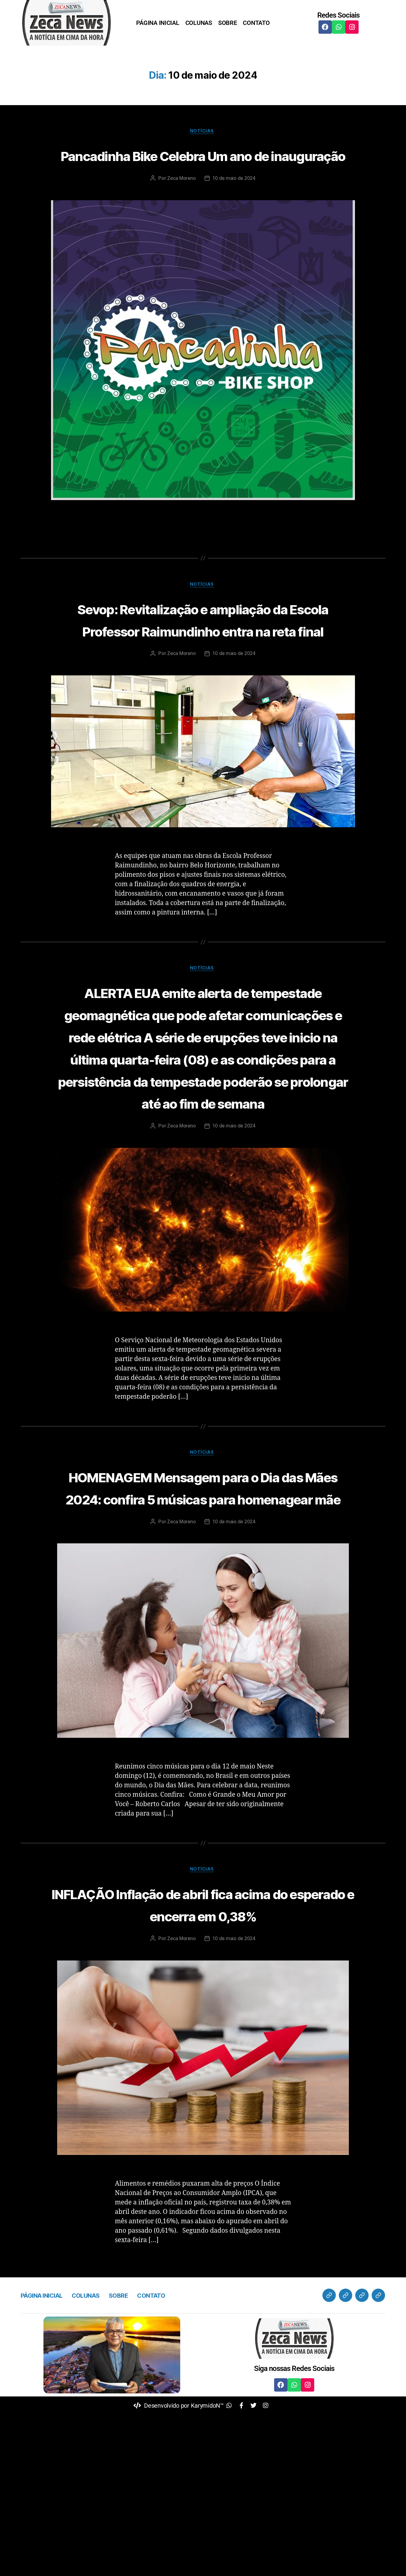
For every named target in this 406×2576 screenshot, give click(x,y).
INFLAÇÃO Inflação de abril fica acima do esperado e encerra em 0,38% (203, 2053)
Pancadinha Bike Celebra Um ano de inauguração (202, 166)
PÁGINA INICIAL (157, 22)
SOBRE (227, 22)
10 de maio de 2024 (234, 202)
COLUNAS (198, 22)
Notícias (203, 132)
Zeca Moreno (180, 202)
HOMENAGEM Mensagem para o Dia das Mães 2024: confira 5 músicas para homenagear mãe (203, 1613)
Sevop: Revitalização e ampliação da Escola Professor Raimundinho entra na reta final (203, 654)
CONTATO (256, 22)
